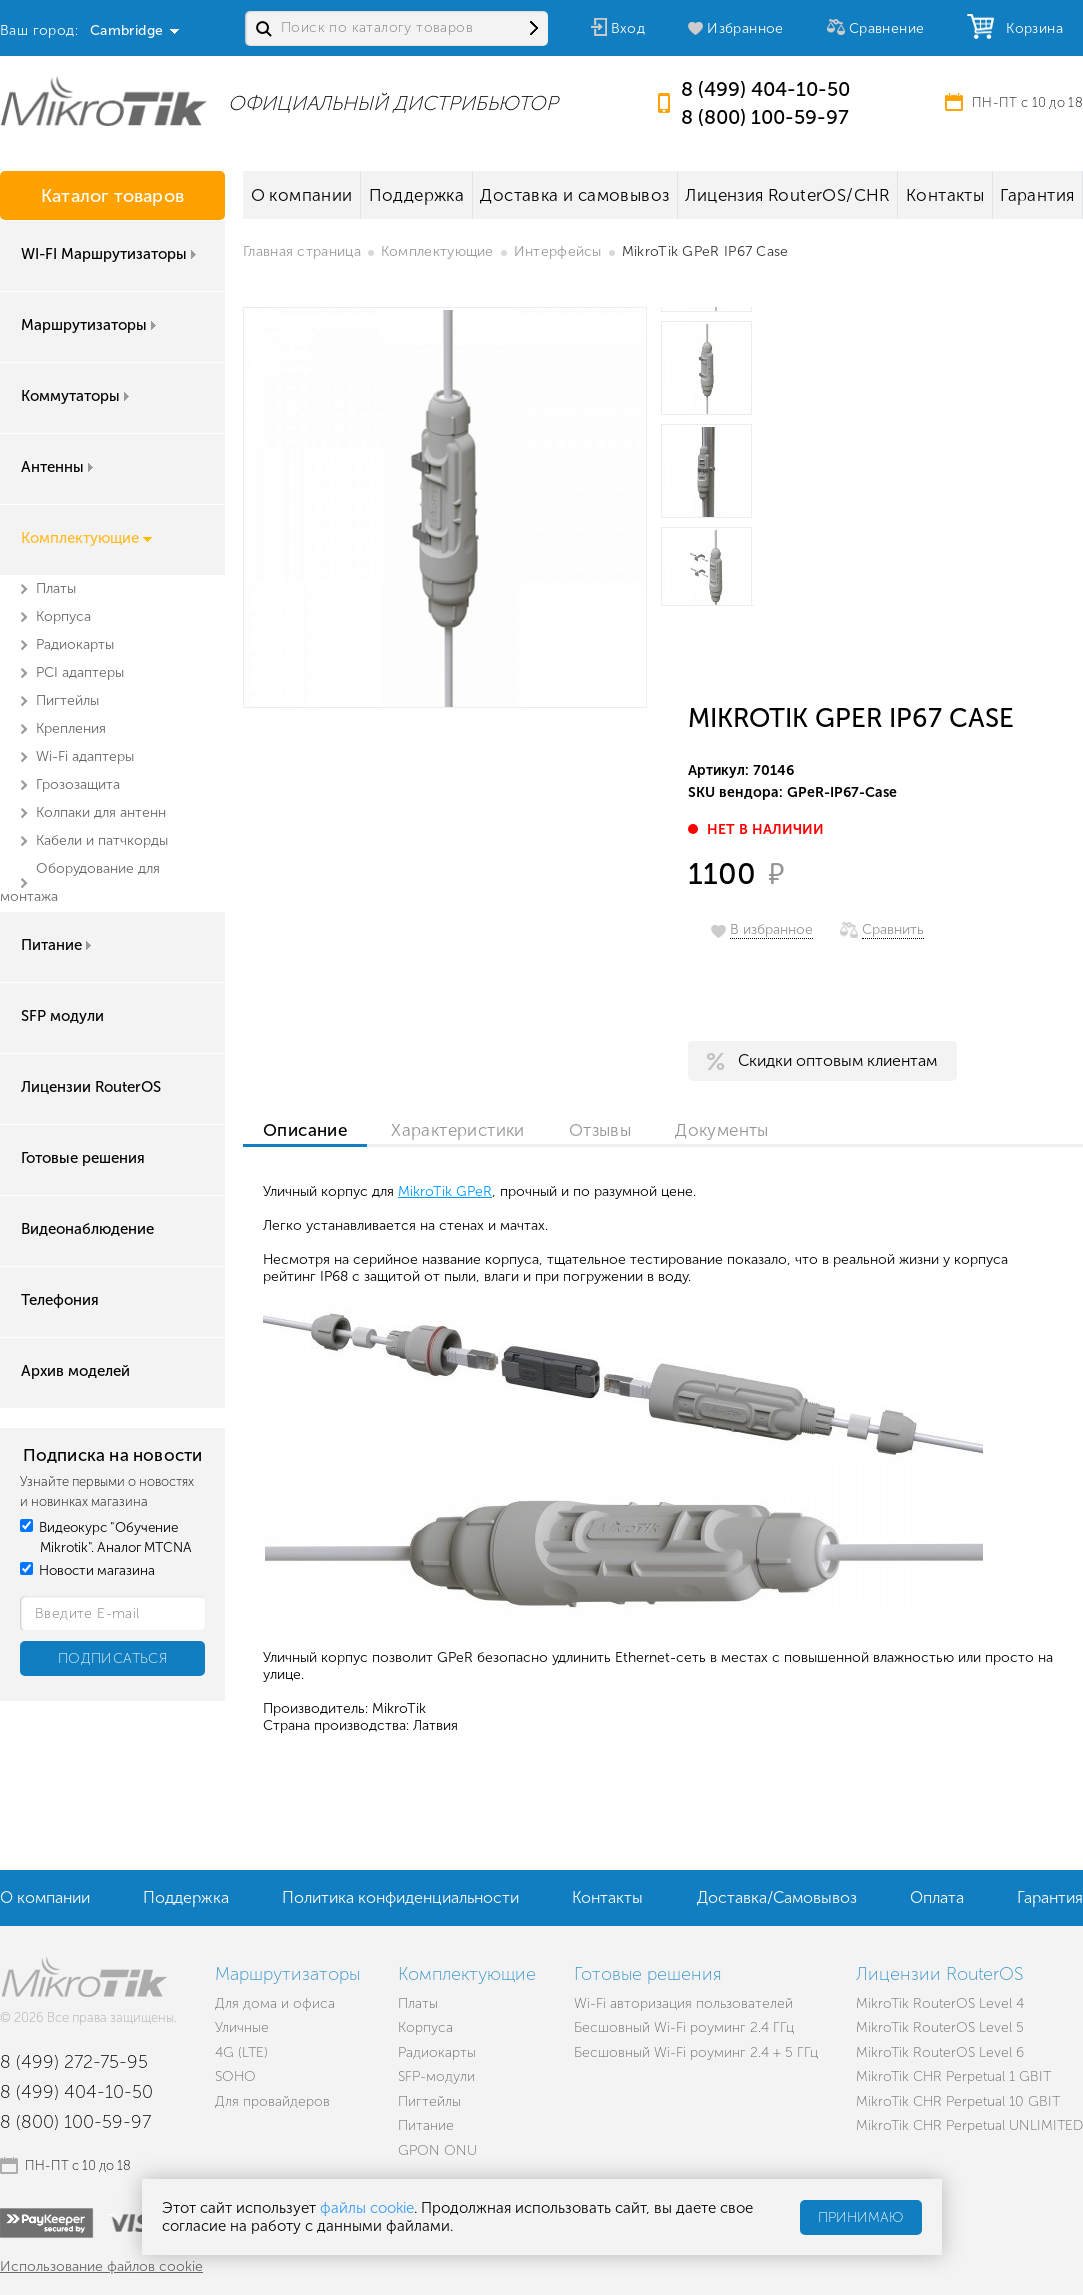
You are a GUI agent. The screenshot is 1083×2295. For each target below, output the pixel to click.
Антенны (59, 467)
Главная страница (302, 251)
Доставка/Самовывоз (777, 1897)
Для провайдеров (272, 2101)
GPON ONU (437, 2150)
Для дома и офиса (275, 2003)
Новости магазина (87, 1570)
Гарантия (1037, 195)
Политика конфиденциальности (400, 1897)
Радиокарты (75, 644)
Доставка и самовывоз (574, 195)
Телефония (60, 1300)
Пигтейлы (67, 700)
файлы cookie (367, 2208)
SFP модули (62, 1016)
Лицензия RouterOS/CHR (787, 195)
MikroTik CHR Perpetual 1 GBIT (953, 2076)
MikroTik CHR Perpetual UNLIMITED (969, 2125)
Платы (56, 588)
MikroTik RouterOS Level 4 (940, 2003)
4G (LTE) (241, 2052)
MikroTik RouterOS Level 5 (940, 2027)
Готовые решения (83, 1158)
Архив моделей (75, 1371)
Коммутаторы (77, 396)
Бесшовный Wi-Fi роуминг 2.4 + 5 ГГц (696, 2052)
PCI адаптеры (80, 672)
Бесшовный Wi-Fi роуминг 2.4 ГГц (684, 2027)
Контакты (945, 195)
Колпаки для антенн (101, 812)
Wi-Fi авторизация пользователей (683, 2003)
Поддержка (417, 195)
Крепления (71, 728)
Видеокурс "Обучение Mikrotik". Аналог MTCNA (106, 1537)
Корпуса (63, 616)
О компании (302, 195)
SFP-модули (436, 2076)
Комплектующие (86, 538)
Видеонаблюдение (87, 1229)
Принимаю (861, 2217)
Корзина (1030, 28)
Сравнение (887, 28)
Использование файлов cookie (101, 2266)
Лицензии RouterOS (91, 1087)
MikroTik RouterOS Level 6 (940, 2052)
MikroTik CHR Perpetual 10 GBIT (958, 2101)
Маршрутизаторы (90, 325)
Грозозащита (78, 784)
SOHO (235, 2076)
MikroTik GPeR (445, 1191)
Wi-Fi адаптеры (85, 756)
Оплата (937, 1897)
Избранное (745, 28)
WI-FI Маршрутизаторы (110, 254)
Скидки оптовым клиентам (837, 1060)
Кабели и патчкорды (102, 840)
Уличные (242, 2027)
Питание (58, 945)
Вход (628, 28)
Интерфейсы (558, 251)
